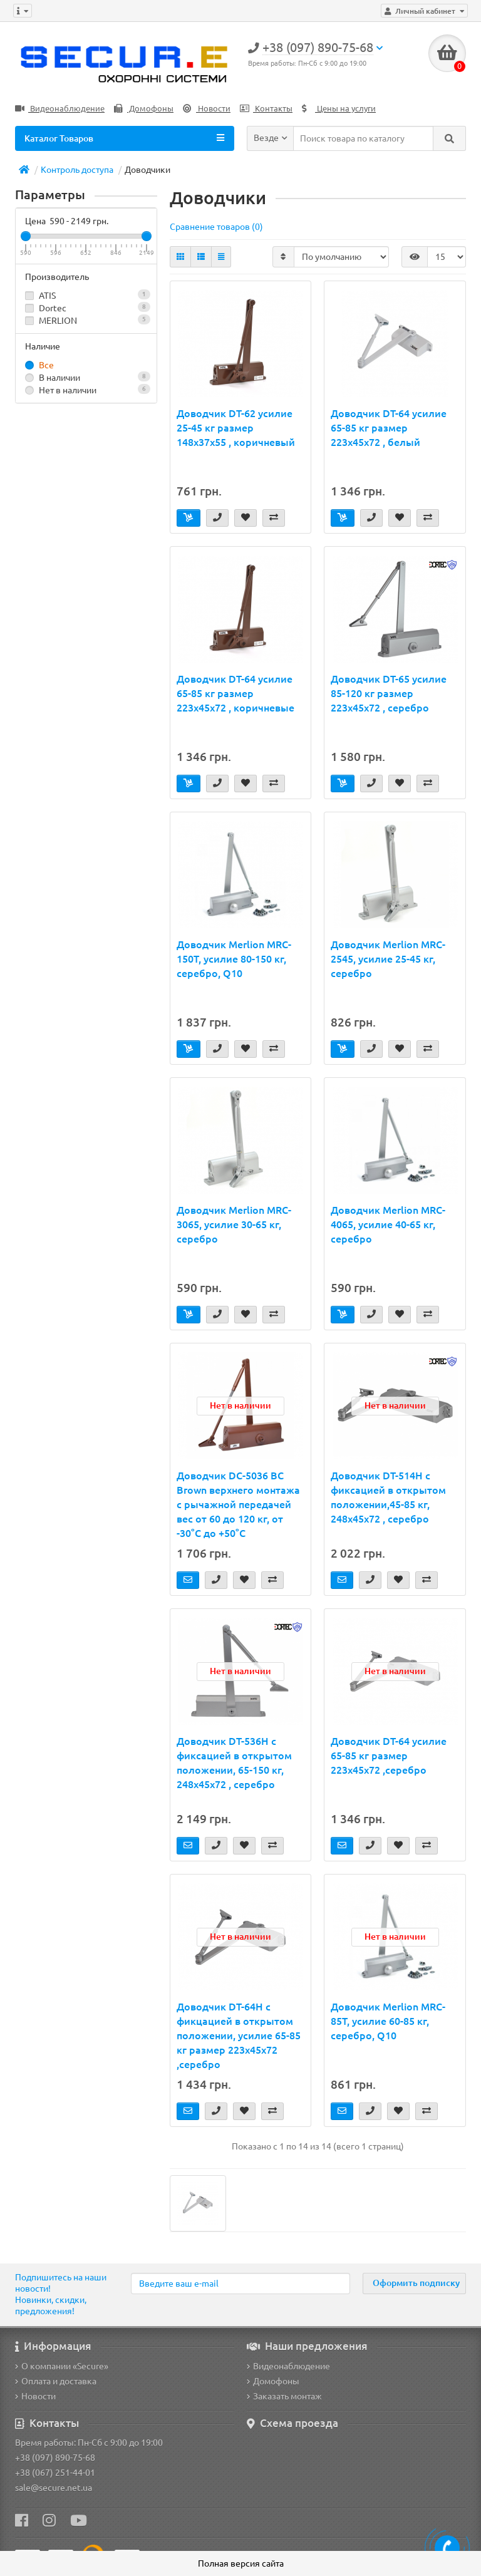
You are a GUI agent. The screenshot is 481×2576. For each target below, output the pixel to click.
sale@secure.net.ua (53, 2488)
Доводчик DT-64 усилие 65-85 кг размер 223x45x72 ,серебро (389, 1755)
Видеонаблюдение (60, 108)
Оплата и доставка (55, 2381)
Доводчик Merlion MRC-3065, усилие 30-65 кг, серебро (234, 1224)
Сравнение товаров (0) (216, 227)
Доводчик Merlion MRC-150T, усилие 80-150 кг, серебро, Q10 (234, 959)
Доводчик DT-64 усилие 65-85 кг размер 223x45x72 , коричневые (235, 693)
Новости (206, 108)
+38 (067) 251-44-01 (55, 2473)
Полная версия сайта (241, 2563)
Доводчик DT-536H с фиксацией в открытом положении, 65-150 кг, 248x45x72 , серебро (234, 1762)
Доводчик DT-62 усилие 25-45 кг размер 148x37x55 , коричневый (236, 428)
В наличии (86, 377)
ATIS (86, 295)
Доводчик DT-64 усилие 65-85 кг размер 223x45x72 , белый (389, 428)
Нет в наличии (86, 389)
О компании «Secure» (61, 2366)
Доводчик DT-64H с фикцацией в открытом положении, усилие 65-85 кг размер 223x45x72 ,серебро (239, 2035)
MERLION (86, 320)
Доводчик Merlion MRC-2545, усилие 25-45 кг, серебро (388, 959)
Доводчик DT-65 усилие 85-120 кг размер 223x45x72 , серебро (389, 693)
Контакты (266, 108)
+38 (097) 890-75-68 (55, 2458)
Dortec (86, 307)
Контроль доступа (77, 170)
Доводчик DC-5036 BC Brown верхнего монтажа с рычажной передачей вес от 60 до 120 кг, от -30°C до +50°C (238, 1504)
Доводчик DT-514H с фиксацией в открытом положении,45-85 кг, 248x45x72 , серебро (388, 1497)
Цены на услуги (339, 108)
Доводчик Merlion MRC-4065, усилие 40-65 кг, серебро (388, 1224)
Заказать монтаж (284, 2396)
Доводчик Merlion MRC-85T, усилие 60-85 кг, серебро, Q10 (388, 2021)
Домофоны (143, 108)
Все (39, 365)
